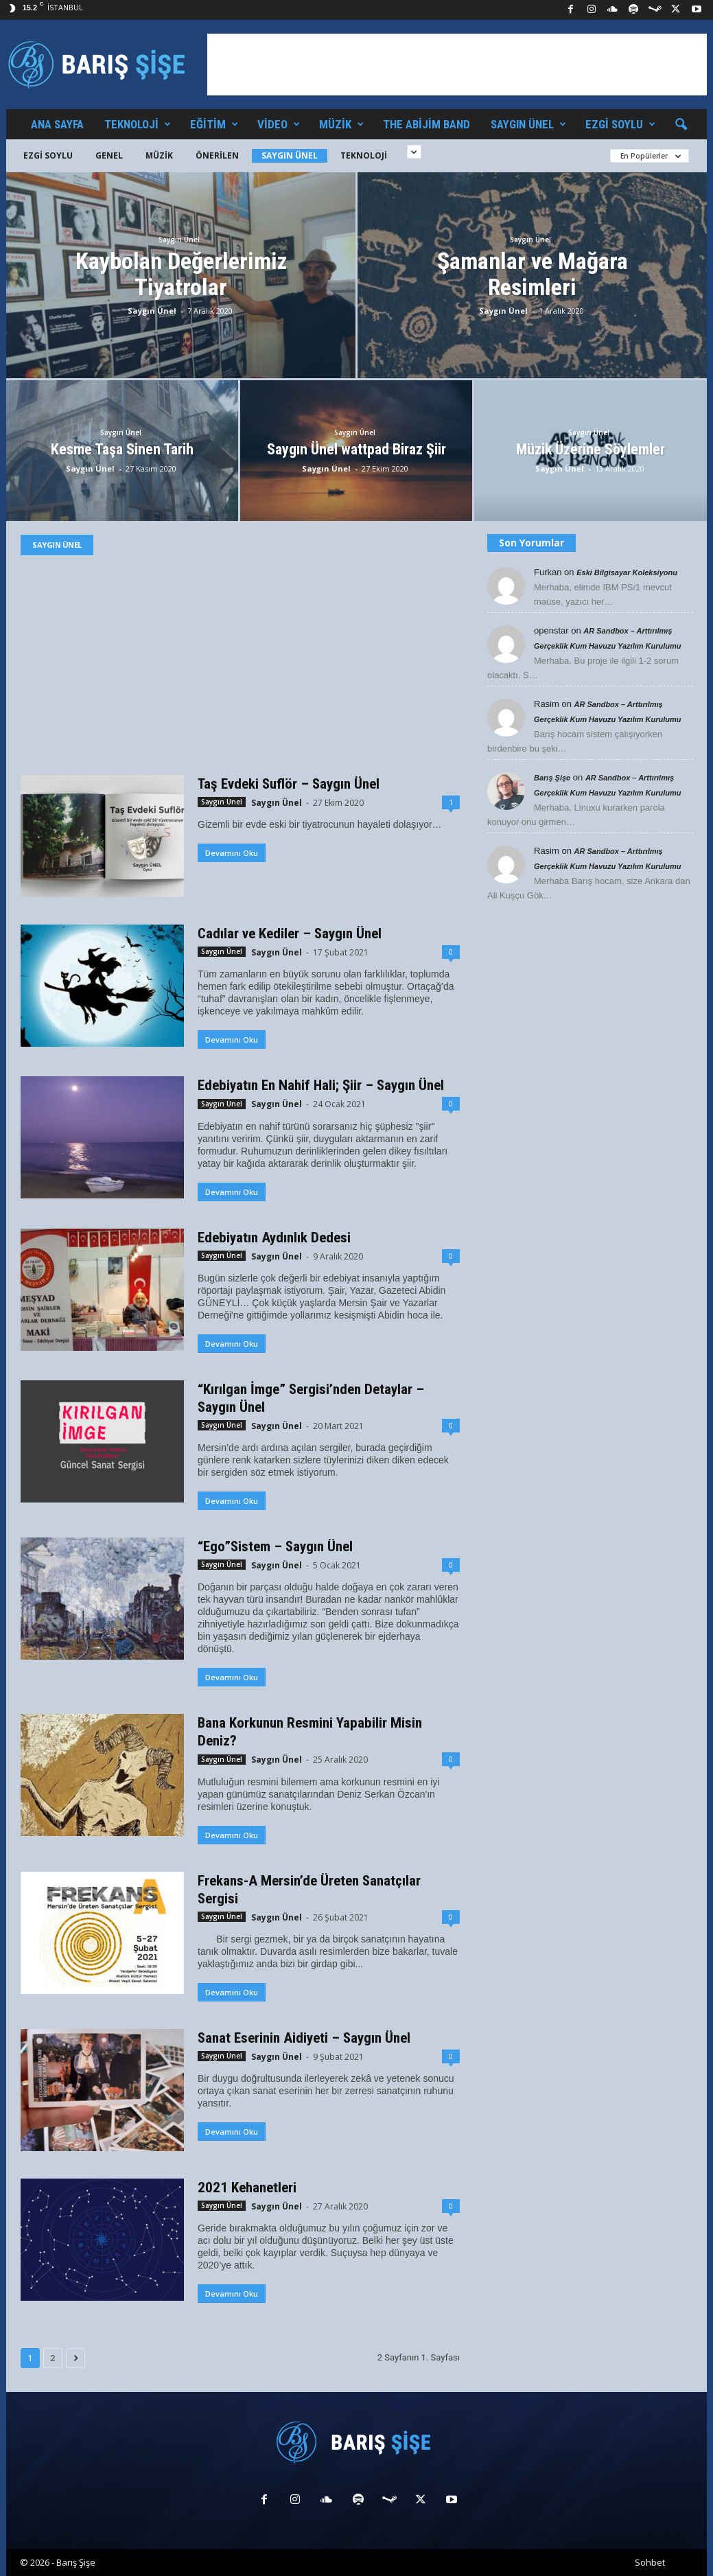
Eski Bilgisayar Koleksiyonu (626, 572)
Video (278, 124)
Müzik (341, 124)
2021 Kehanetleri (247, 2187)
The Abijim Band (426, 124)
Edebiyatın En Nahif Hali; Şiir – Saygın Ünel (321, 1085)
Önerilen (217, 155)
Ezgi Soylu (620, 124)
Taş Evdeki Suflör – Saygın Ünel (288, 784)
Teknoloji (137, 124)
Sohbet (650, 2562)
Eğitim (214, 124)
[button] (681, 125)
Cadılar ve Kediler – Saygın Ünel (290, 933)
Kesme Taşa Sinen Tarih (122, 449)
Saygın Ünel (528, 124)
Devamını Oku (231, 853)
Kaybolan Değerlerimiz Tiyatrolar (181, 274)
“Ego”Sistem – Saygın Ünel (275, 1546)
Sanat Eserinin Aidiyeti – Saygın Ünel (304, 2038)
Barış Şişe (552, 778)
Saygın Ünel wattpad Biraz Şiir (356, 449)
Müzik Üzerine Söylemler (590, 449)
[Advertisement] (457, 64)
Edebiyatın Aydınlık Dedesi (274, 1237)
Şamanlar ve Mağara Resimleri (532, 274)
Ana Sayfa (57, 124)
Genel (109, 155)
